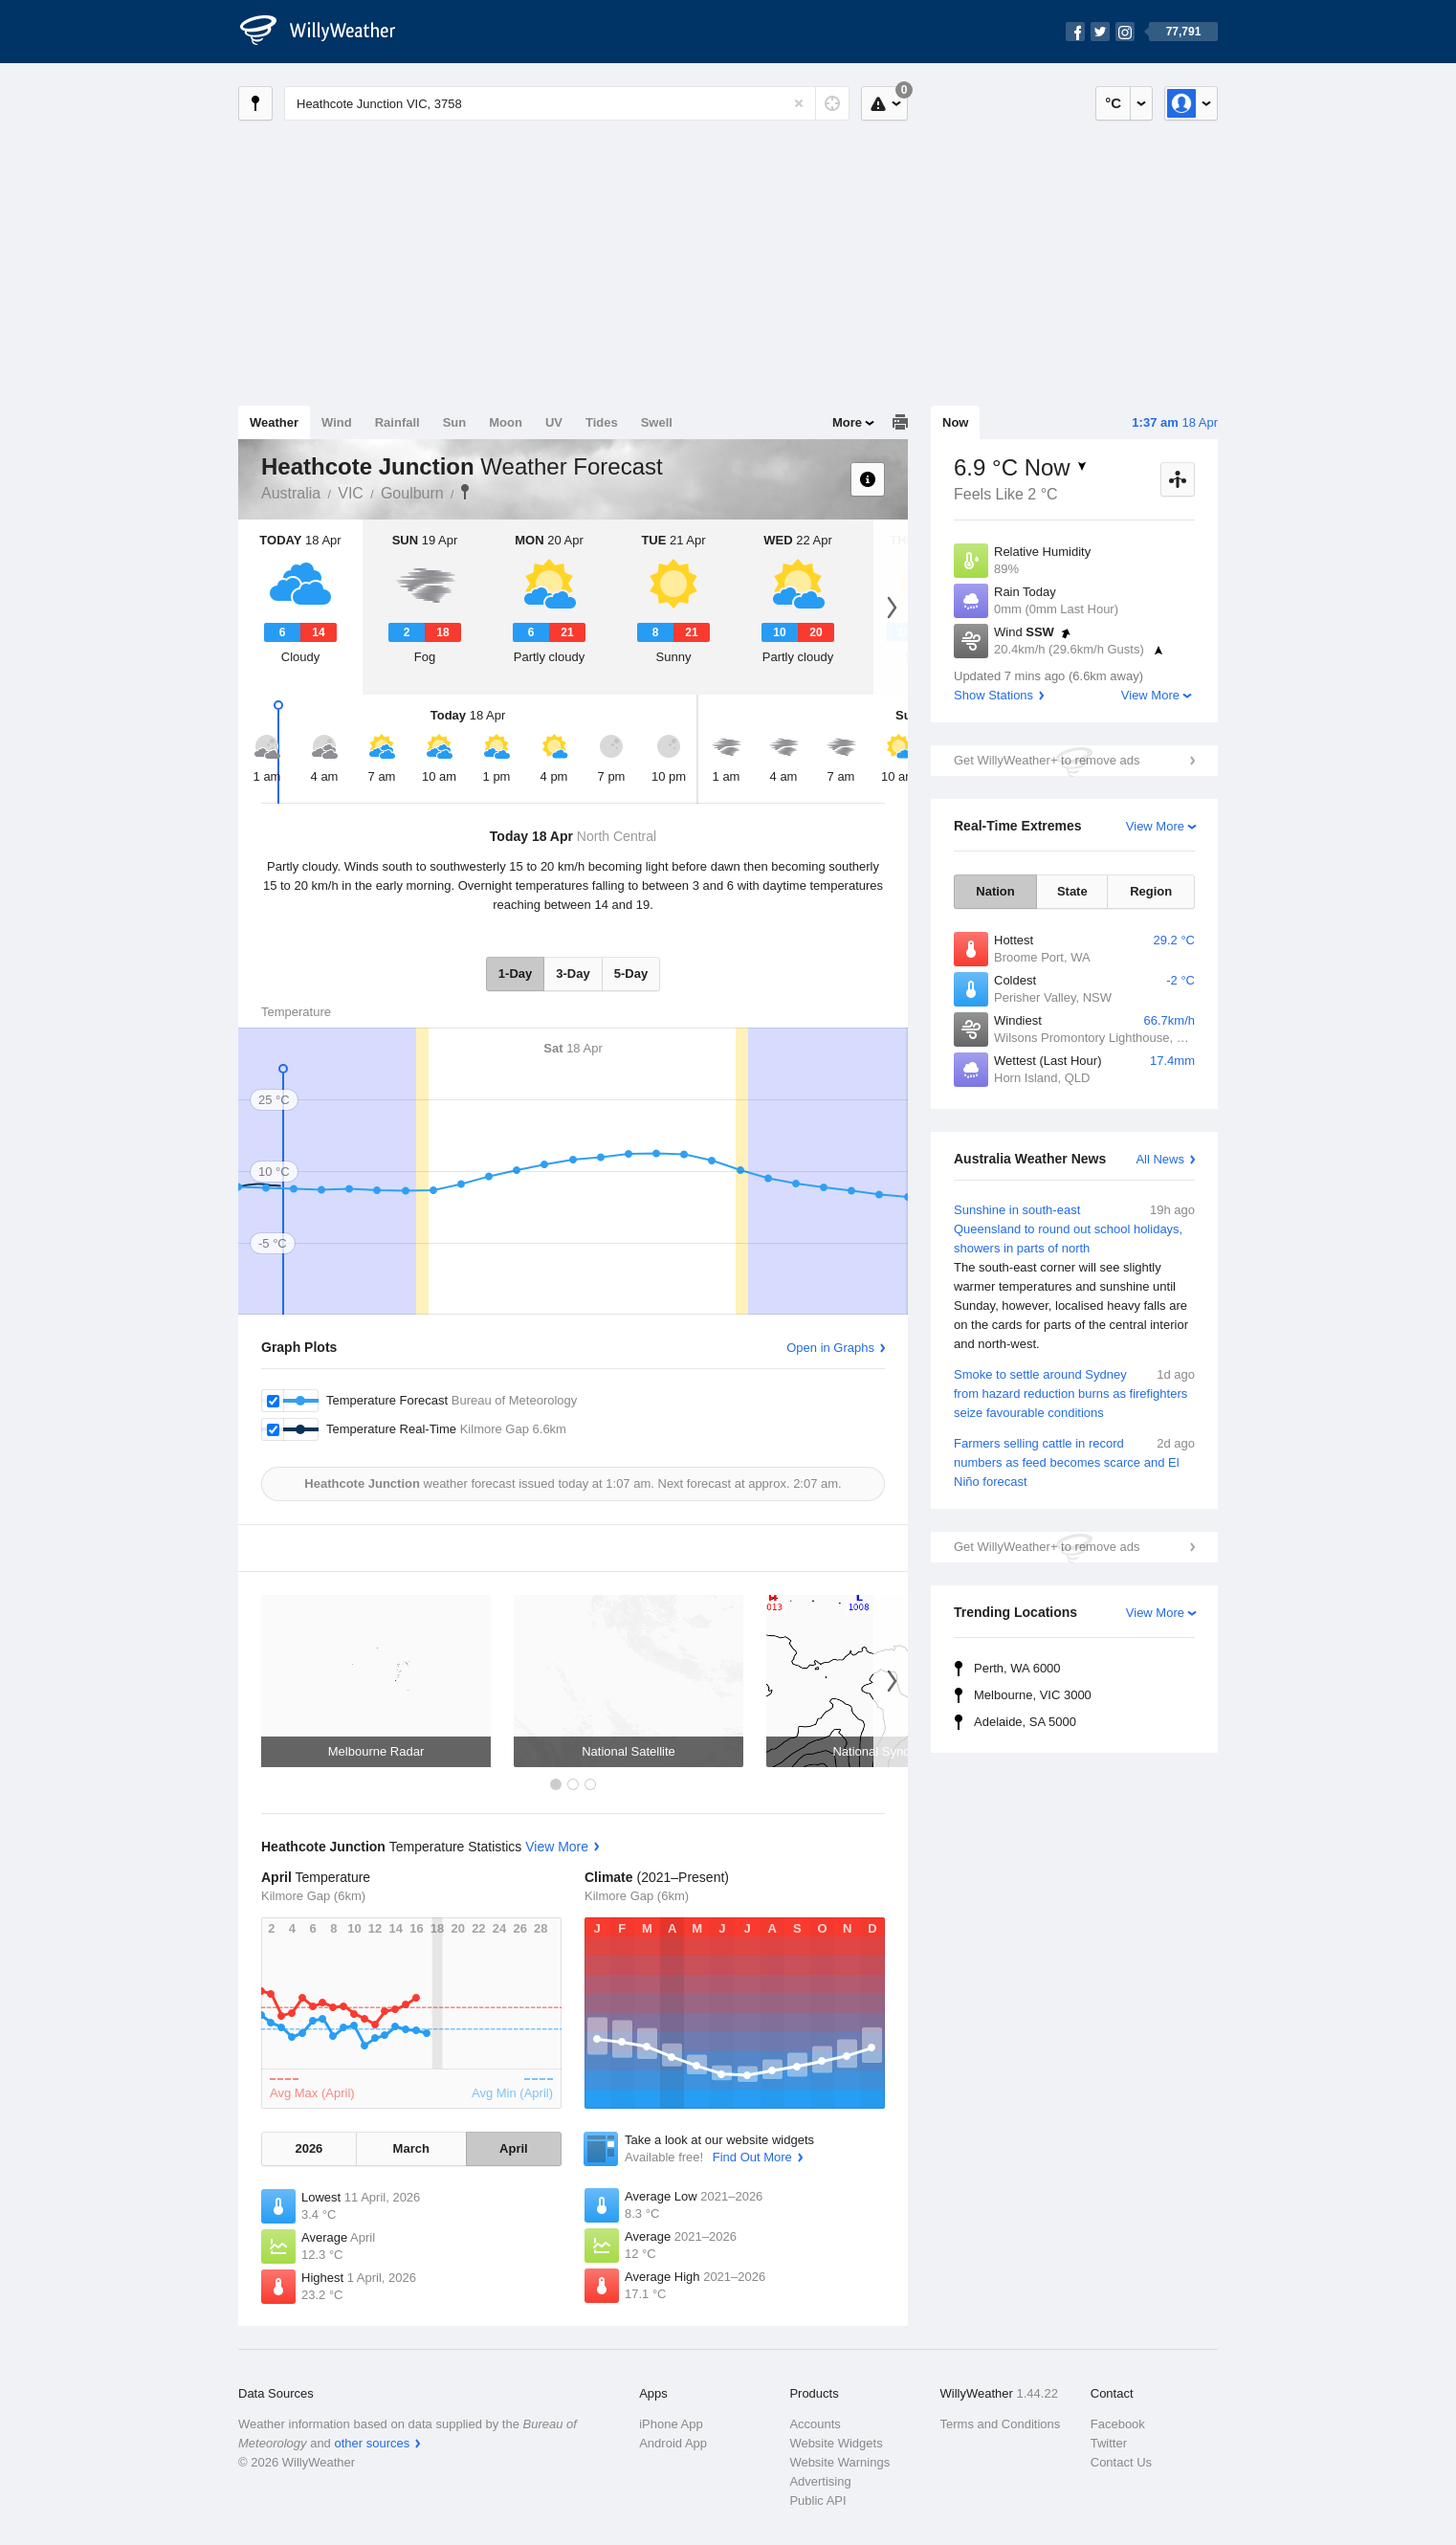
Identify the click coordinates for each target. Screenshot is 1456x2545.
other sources (371, 2443)
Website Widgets (835, 2443)
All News (1160, 1159)
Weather (274, 422)
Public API (817, 2500)
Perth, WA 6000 (1017, 1668)
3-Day (572, 973)
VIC (351, 493)
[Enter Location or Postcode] (566, 103)
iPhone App (671, 2424)
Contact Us (1121, 2462)
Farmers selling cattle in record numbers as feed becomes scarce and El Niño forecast (1074, 1461)
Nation (995, 891)
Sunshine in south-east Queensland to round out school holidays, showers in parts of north (1074, 1277)
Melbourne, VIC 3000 (1033, 1695)
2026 (308, 2148)
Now (955, 422)
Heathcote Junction (464, 491)
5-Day (631, 973)
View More (1150, 695)
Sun (455, 422)
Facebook (1118, 2424)
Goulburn (412, 493)
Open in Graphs (830, 1347)
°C (1113, 103)
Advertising (819, 2481)
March (411, 2148)
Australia (290, 493)
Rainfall (397, 422)
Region (1151, 891)
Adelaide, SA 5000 (1025, 1722)
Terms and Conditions (1000, 2424)
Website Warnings (839, 2462)
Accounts (814, 2424)
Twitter (1109, 2443)
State (1072, 891)
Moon (505, 422)
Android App (673, 2443)
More (847, 422)
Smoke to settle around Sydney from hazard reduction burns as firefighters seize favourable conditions (1074, 1392)
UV (554, 422)
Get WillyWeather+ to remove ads (1046, 760)
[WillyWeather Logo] (328, 31)
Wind (336, 422)
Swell (657, 422)
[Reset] (798, 103)
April (513, 2148)
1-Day (515, 973)
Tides (601, 422)
